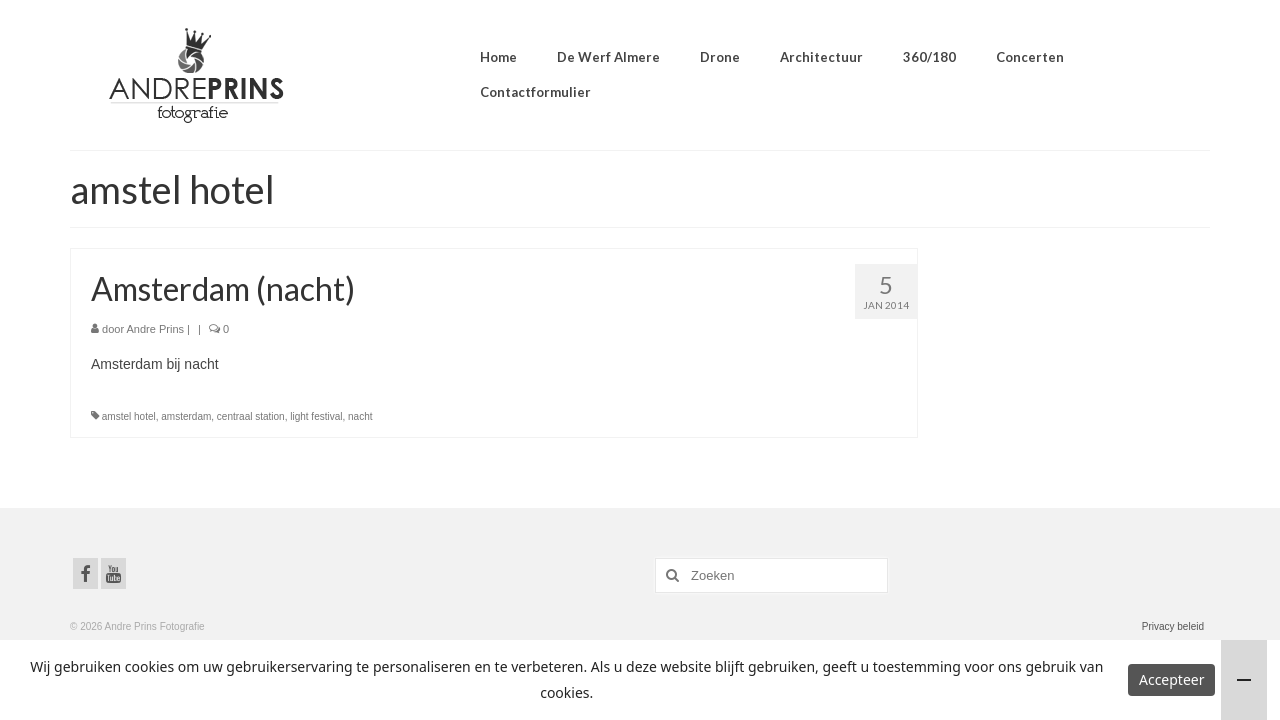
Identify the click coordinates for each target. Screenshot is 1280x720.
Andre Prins (155, 329)
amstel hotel (129, 416)
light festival (316, 416)
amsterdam (186, 416)
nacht (360, 416)
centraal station (251, 416)
